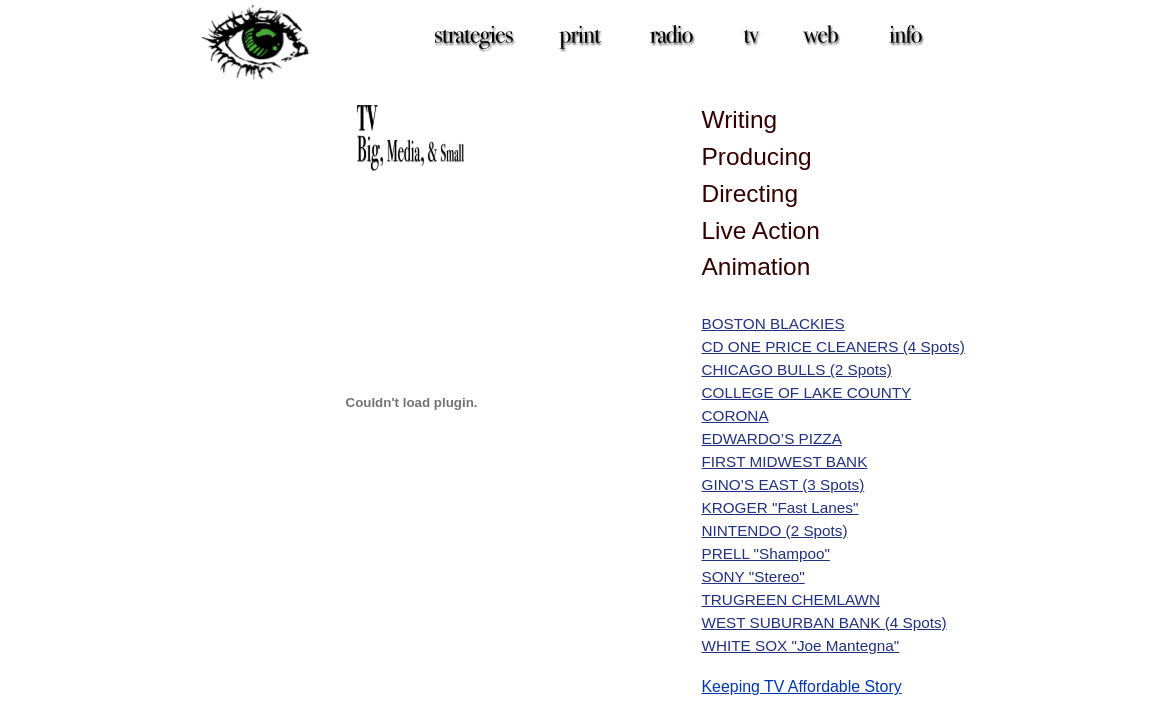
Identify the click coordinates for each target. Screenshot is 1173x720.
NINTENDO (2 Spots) (775, 530)
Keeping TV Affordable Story (802, 686)
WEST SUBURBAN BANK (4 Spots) (824, 622)
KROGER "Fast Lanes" (780, 507)
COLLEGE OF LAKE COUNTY (807, 392)
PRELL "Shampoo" (766, 553)
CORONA (735, 415)
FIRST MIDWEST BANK (785, 461)
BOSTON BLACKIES (773, 323)
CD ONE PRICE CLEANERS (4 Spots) (833, 346)
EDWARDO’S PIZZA (772, 438)
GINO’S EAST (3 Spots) (783, 484)
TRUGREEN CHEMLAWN (791, 599)
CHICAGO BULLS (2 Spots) (797, 369)
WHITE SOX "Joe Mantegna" (801, 645)
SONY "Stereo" (753, 576)
